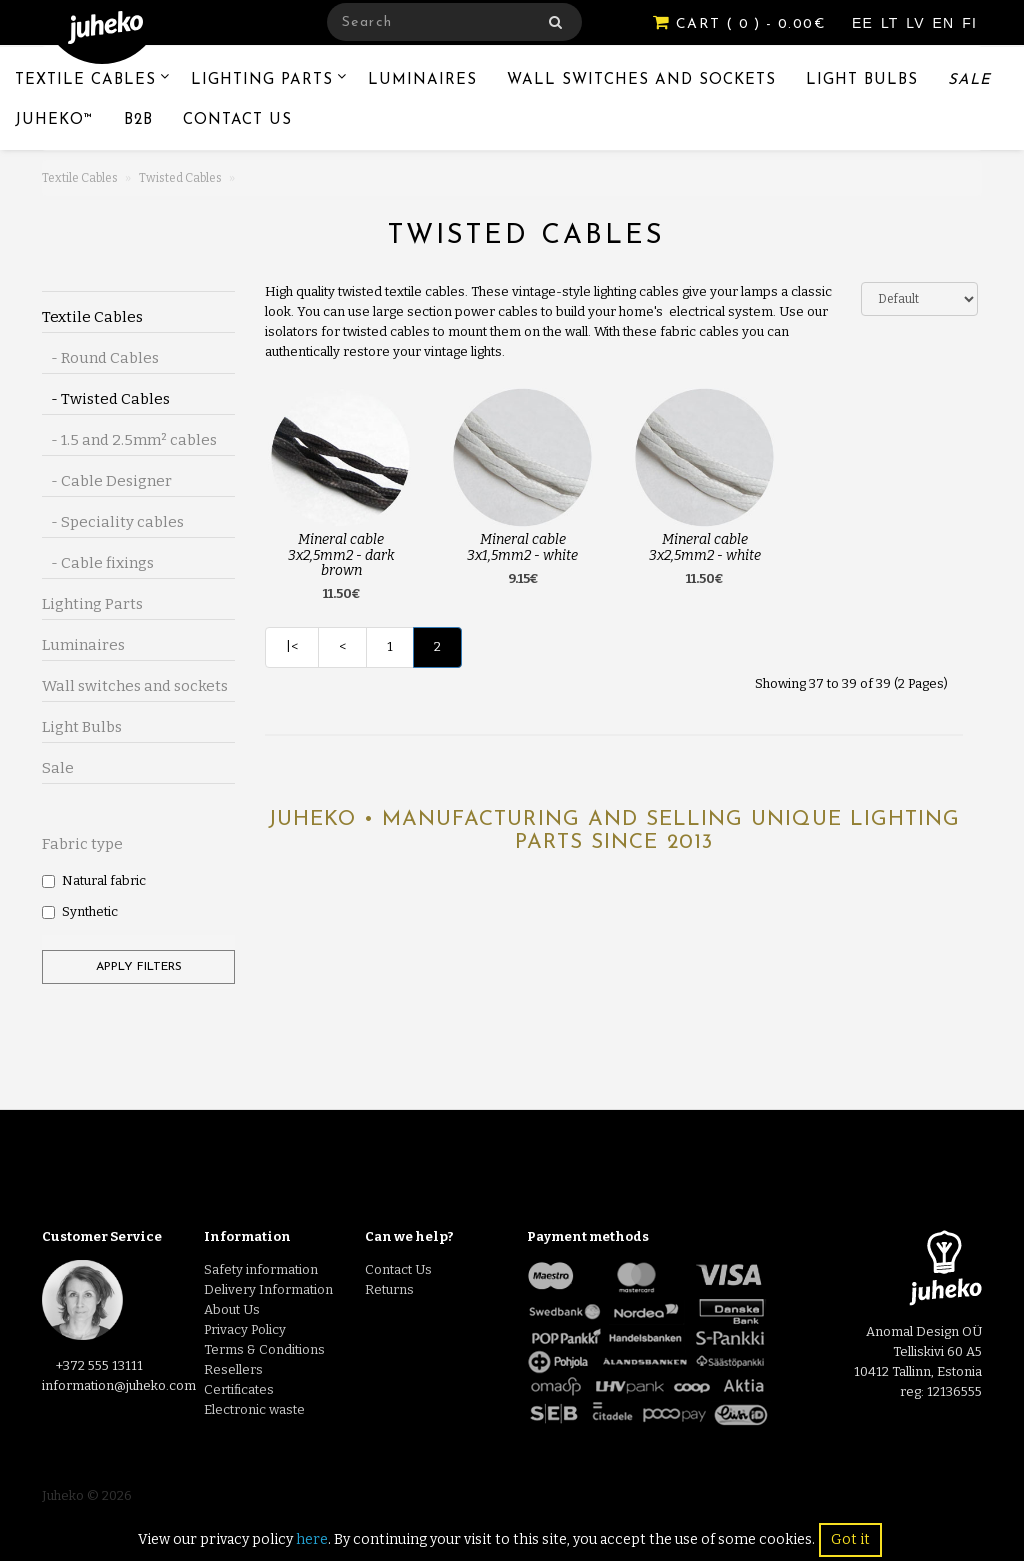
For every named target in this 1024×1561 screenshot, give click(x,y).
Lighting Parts (262, 80)
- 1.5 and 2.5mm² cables (129, 440)
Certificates (239, 1389)
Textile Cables (85, 80)
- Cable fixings (98, 563)
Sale (969, 80)
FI (969, 23)
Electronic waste (254, 1409)
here (312, 1539)
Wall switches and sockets (641, 80)
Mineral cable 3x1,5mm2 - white (522, 547)
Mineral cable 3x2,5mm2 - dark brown (341, 555)
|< (292, 646)
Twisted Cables (180, 178)
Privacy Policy (245, 1329)
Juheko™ (54, 120)
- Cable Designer (107, 481)
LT (892, 23)
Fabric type (82, 844)
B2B (138, 120)
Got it (850, 1539)
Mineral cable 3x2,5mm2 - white (705, 547)
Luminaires (422, 80)
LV (917, 23)
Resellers (233, 1369)
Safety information (261, 1269)
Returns (389, 1289)
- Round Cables (100, 358)
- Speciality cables (113, 522)
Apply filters (139, 967)
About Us (232, 1309)
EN (946, 23)
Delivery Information (268, 1289)
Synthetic (80, 911)
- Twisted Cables (106, 399)
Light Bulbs (862, 80)
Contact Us (237, 120)
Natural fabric (94, 880)
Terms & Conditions (264, 1349)
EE (865, 23)
